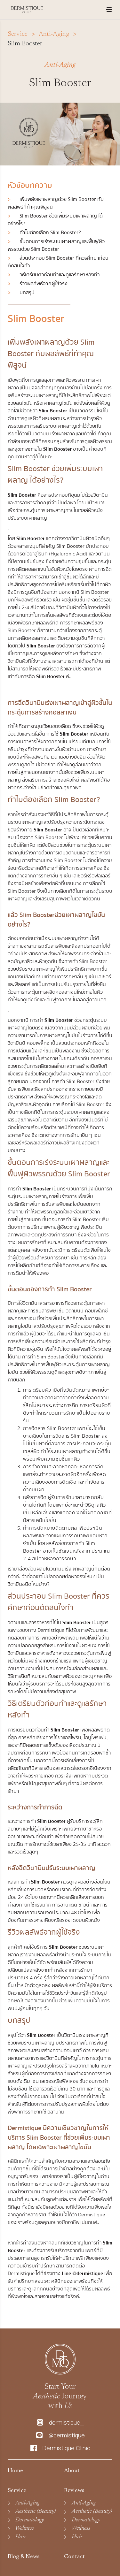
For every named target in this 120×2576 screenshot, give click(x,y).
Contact (74, 2557)
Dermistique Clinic (66, 2448)
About (72, 2471)
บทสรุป (21, 292)
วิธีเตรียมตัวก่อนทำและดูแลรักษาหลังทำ (54, 275)
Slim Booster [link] (25, 44)
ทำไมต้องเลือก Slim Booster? (44, 232)
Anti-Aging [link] (54, 34)
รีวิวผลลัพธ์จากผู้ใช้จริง (38, 283)
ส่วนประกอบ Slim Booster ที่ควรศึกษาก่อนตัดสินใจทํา (58, 262)
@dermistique (66, 2435)
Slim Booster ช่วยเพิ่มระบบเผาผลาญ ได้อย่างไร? (55, 219)
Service (18, 34)
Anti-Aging (27, 2503)
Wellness (24, 2528)
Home (15, 2471)
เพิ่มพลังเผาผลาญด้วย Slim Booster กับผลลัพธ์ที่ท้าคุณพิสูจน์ (56, 203)
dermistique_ (66, 2422)
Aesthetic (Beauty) (35, 2511)
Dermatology (29, 2520)
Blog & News (23, 2557)
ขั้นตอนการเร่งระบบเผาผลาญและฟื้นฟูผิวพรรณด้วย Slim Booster (56, 245)
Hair (20, 2537)
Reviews (74, 2491)
